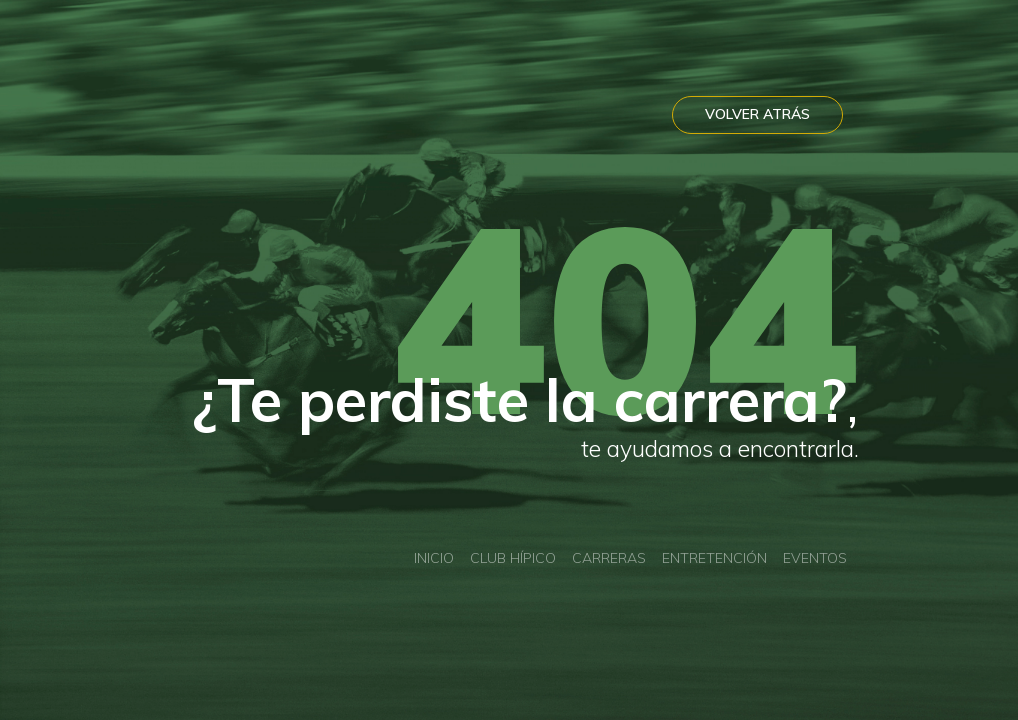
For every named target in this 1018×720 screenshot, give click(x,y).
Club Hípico (513, 558)
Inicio (434, 558)
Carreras (609, 558)
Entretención (714, 558)
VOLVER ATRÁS (757, 114)
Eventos (815, 558)
